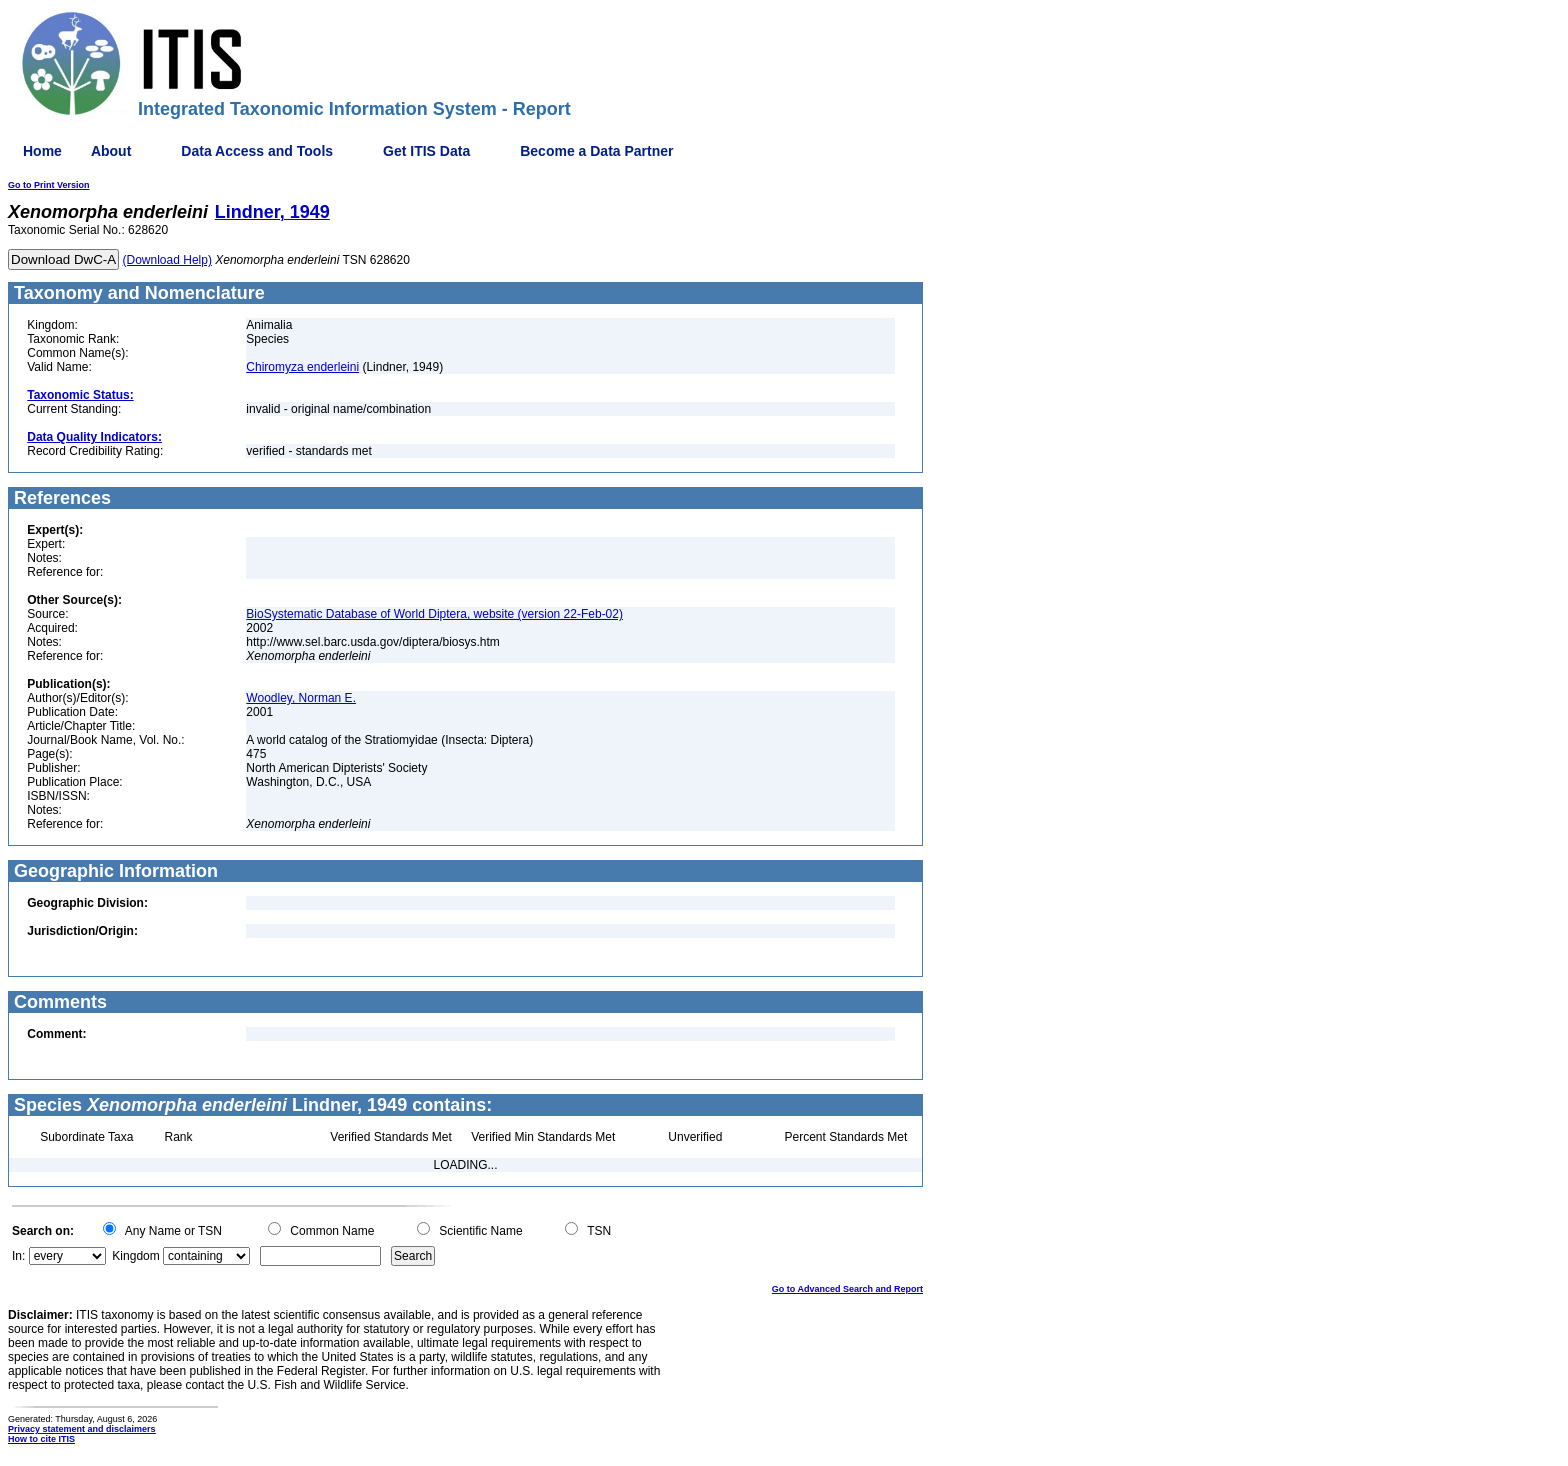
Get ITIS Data (426, 151)
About (111, 151)
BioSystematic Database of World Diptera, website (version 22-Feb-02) (434, 614)
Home (42, 151)
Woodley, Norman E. (301, 698)
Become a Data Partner (596, 151)
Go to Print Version (49, 185)
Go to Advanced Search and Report (847, 1289)
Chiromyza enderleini (302, 367)
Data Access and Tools (257, 151)
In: (18, 1256)
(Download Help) (167, 260)
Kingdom (135, 1256)
